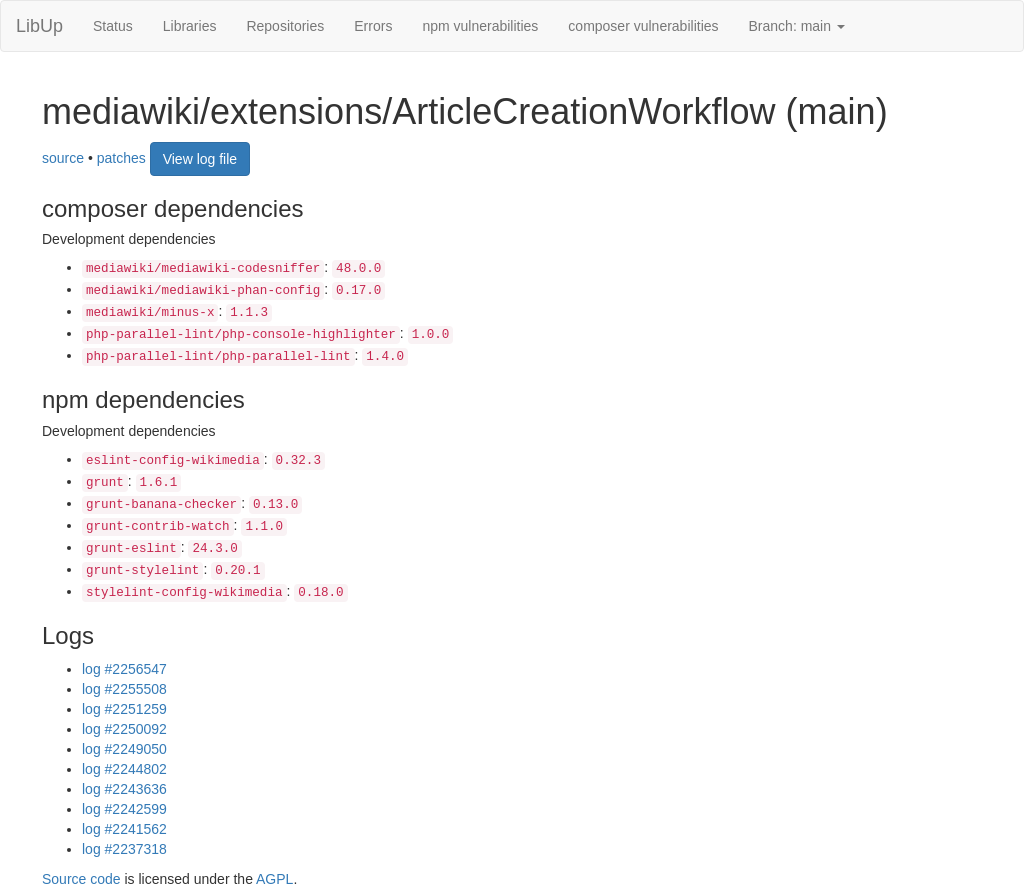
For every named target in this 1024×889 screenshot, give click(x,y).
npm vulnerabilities (480, 26)
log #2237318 (124, 849)
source (63, 157)
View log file (200, 159)
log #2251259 (124, 709)
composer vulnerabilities (643, 26)
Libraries (190, 26)
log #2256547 (124, 669)
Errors (373, 26)
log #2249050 (124, 749)
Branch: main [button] (797, 26)
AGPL (274, 879)
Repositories (285, 26)
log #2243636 (124, 789)
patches (121, 157)
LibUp (39, 26)
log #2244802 (124, 769)
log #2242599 (124, 809)
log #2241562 (124, 829)
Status (113, 26)
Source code (81, 879)
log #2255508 (124, 689)
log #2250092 (124, 729)
